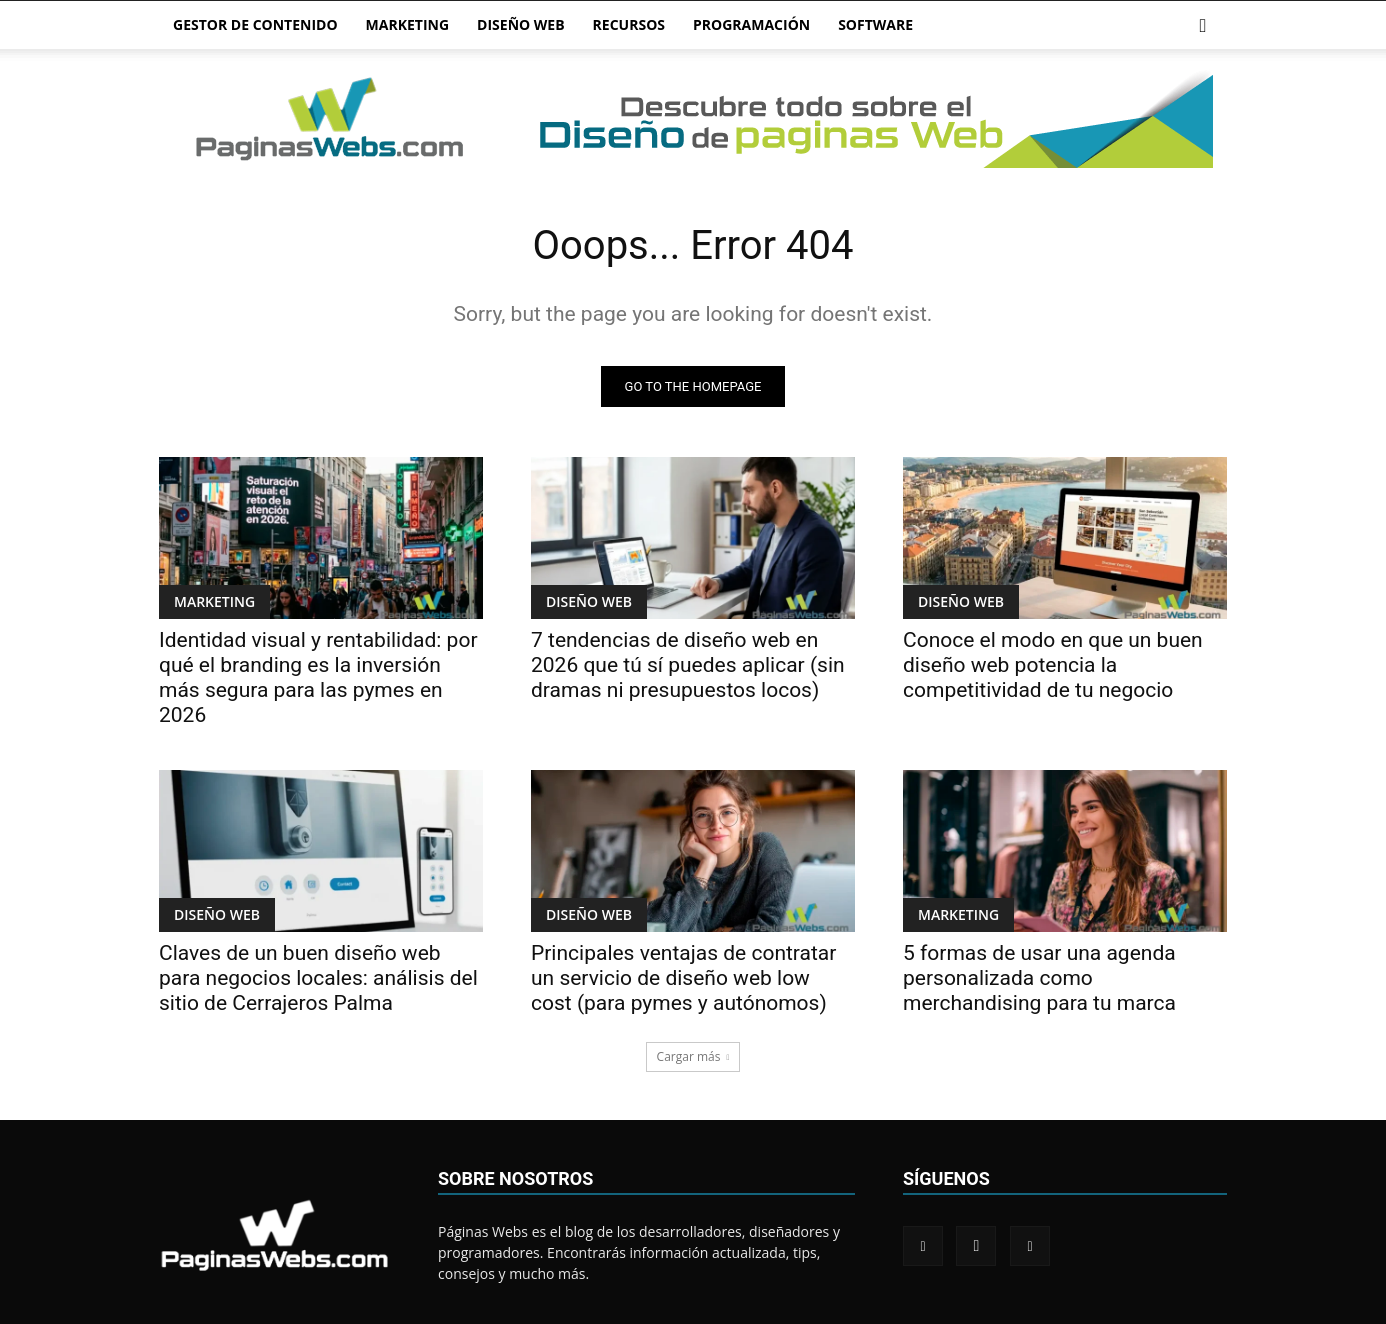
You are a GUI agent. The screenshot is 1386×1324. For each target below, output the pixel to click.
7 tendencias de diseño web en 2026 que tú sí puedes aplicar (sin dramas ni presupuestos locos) (688, 665)
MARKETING (408, 24)
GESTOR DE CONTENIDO (255, 24)
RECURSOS (629, 24)
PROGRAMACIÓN (751, 24)
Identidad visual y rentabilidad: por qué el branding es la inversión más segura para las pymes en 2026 (318, 677)
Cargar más (693, 1056)
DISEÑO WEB (521, 24)
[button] (1203, 26)
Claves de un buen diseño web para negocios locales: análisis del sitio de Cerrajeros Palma (318, 978)
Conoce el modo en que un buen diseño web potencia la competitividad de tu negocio (1053, 665)
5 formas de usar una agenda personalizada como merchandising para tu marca (1039, 978)
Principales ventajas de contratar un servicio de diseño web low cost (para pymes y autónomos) (683, 978)
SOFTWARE (875, 24)
